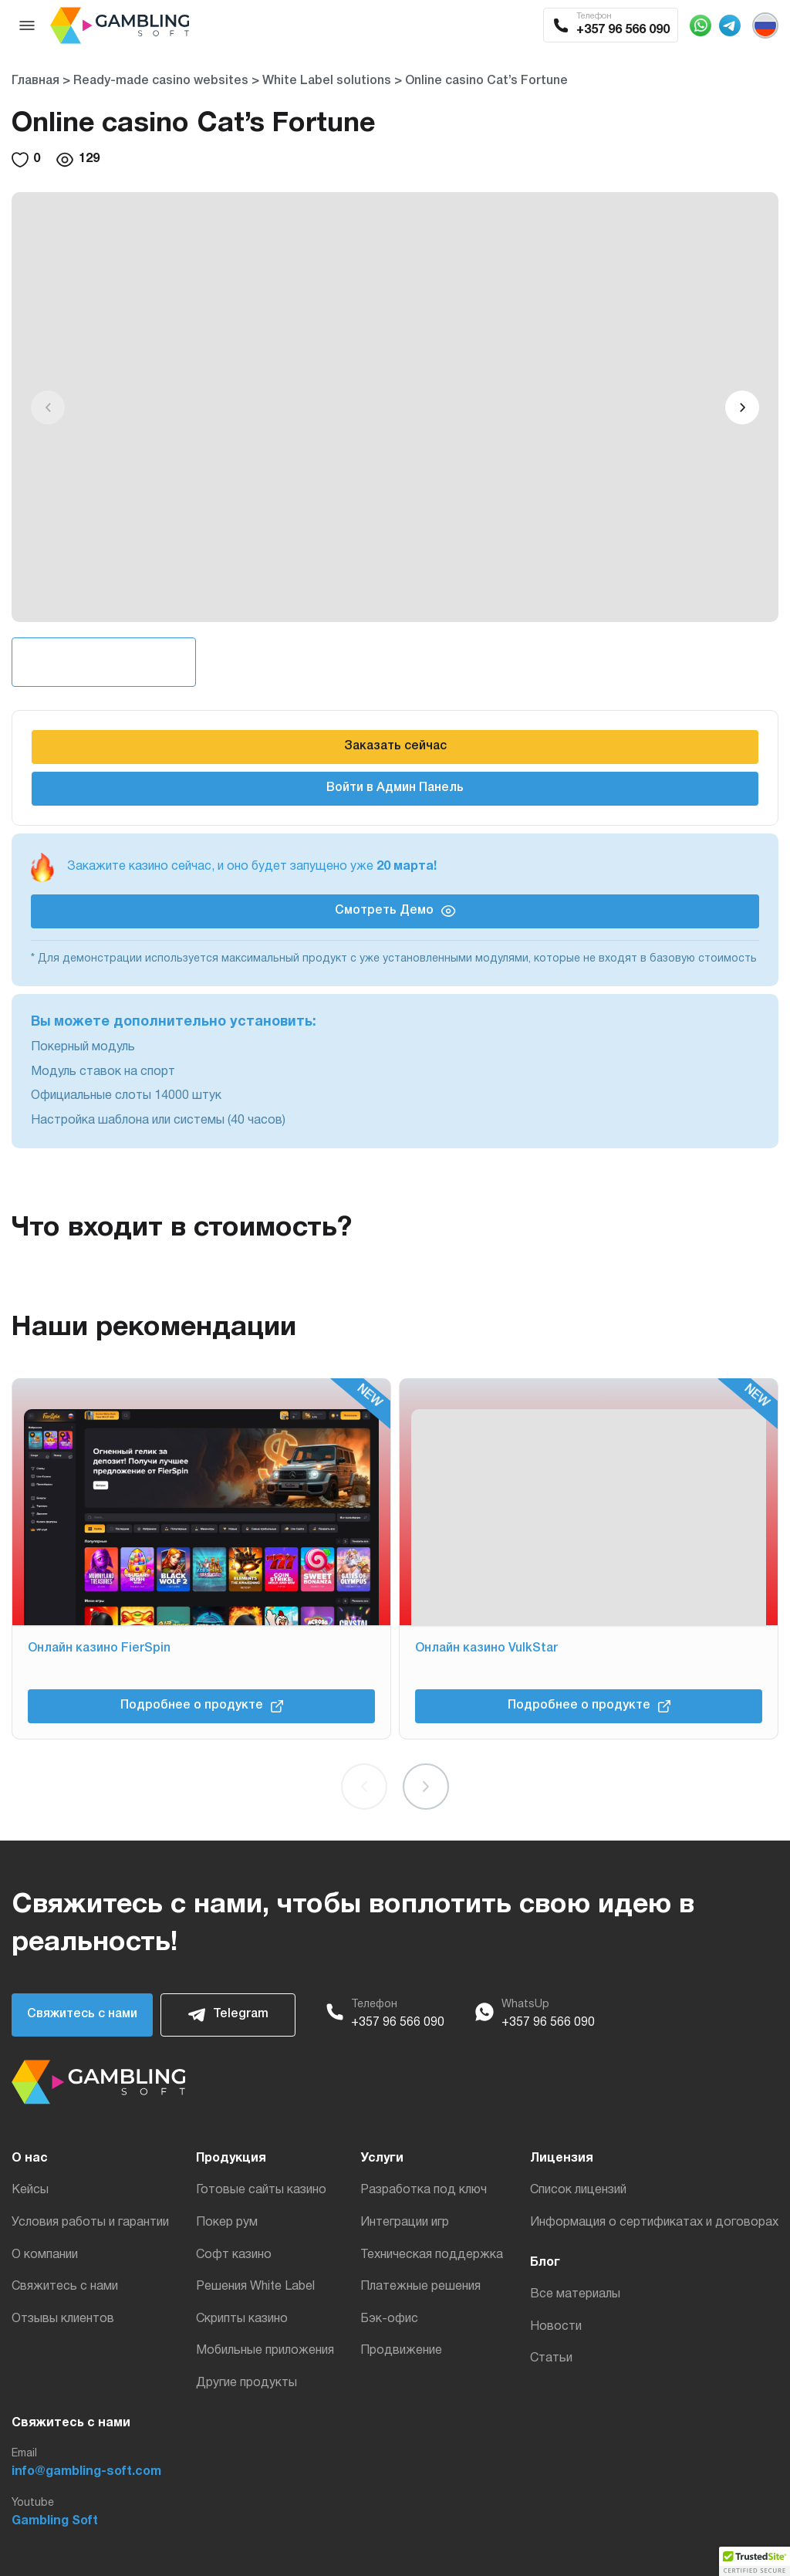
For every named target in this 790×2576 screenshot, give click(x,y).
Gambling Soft (55, 2521)
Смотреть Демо (395, 911)
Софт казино (234, 2255)
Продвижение (401, 2350)
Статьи (551, 2358)
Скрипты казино (242, 2319)
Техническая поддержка (431, 2255)
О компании (45, 2255)
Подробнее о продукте (201, 1706)
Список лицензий (578, 2190)
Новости (556, 2326)
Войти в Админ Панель (395, 788)
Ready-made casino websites (160, 81)
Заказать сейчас (395, 746)
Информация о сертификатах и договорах (654, 2222)
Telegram (228, 2015)
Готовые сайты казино (261, 2190)
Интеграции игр (404, 2222)
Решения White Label (255, 2286)
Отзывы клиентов (63, 2319)
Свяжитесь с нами (82, 2014)
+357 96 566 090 (397, 2022)
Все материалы (575, 2294)
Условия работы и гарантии (90, 2222)
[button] (742, 407)
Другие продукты (246, 2383)
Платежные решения (420, 2286)
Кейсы (30, 2190)
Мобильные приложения (265, 2350)
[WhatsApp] (484, 2015)
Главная (35, 81)
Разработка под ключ (423, 2190)
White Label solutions (326, 81)
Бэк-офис (389, 2319)
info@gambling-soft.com (86, 2471)
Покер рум (227, 2222)
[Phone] (334, 2015)
